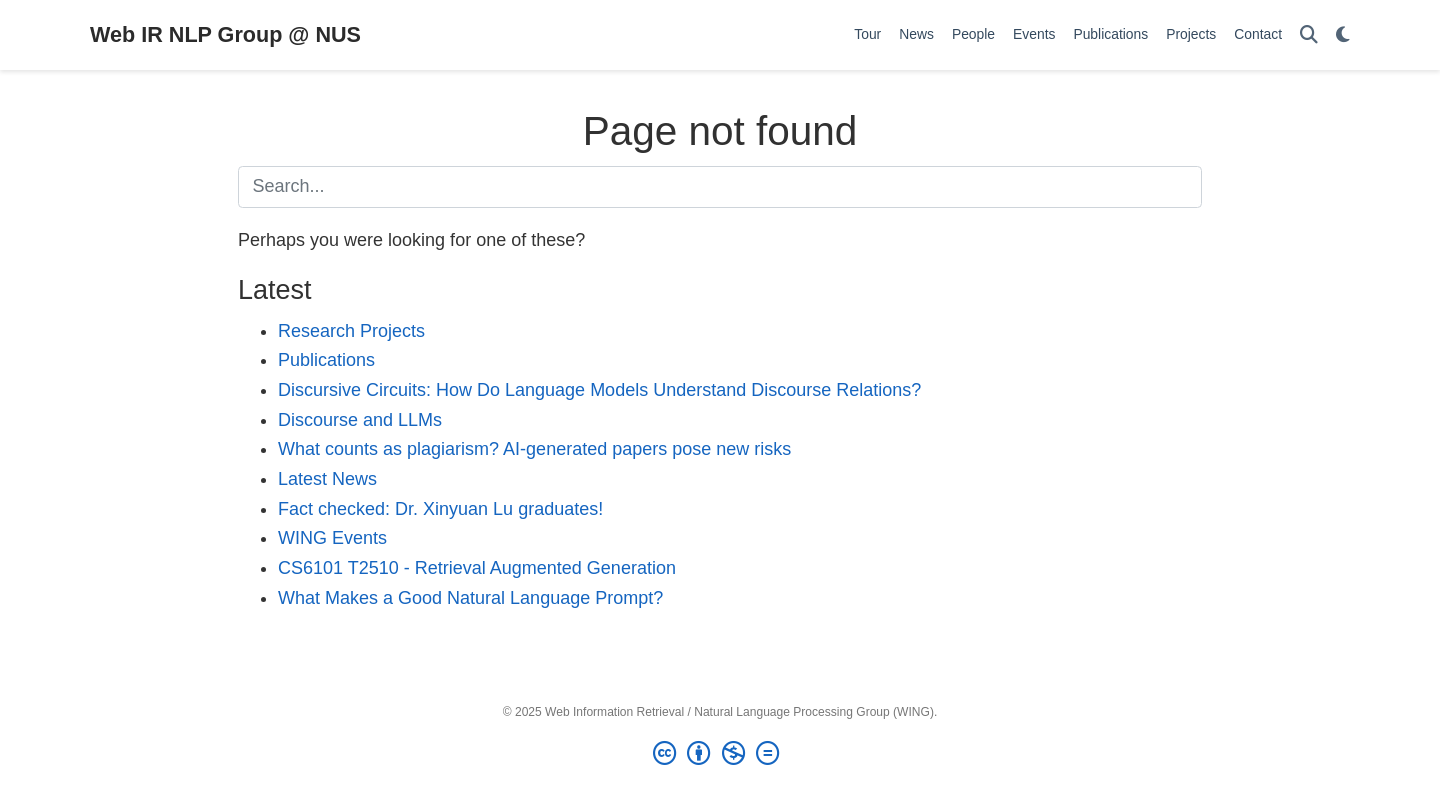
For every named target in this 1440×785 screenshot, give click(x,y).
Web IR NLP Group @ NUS (225, 34)
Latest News (327, 479)
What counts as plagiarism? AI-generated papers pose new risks (534, 449)
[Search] (1309, 35)
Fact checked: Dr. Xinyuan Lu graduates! (440, 509)
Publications (326, 360)
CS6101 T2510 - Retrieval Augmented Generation (477, 568)
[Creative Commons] (720, 754)
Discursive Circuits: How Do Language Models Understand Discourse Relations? (599, 390)
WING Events (332, 538)
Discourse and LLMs (360, 420)
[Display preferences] (1343, 35)
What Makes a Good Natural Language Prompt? (470, 598)
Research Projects (351, 331)
